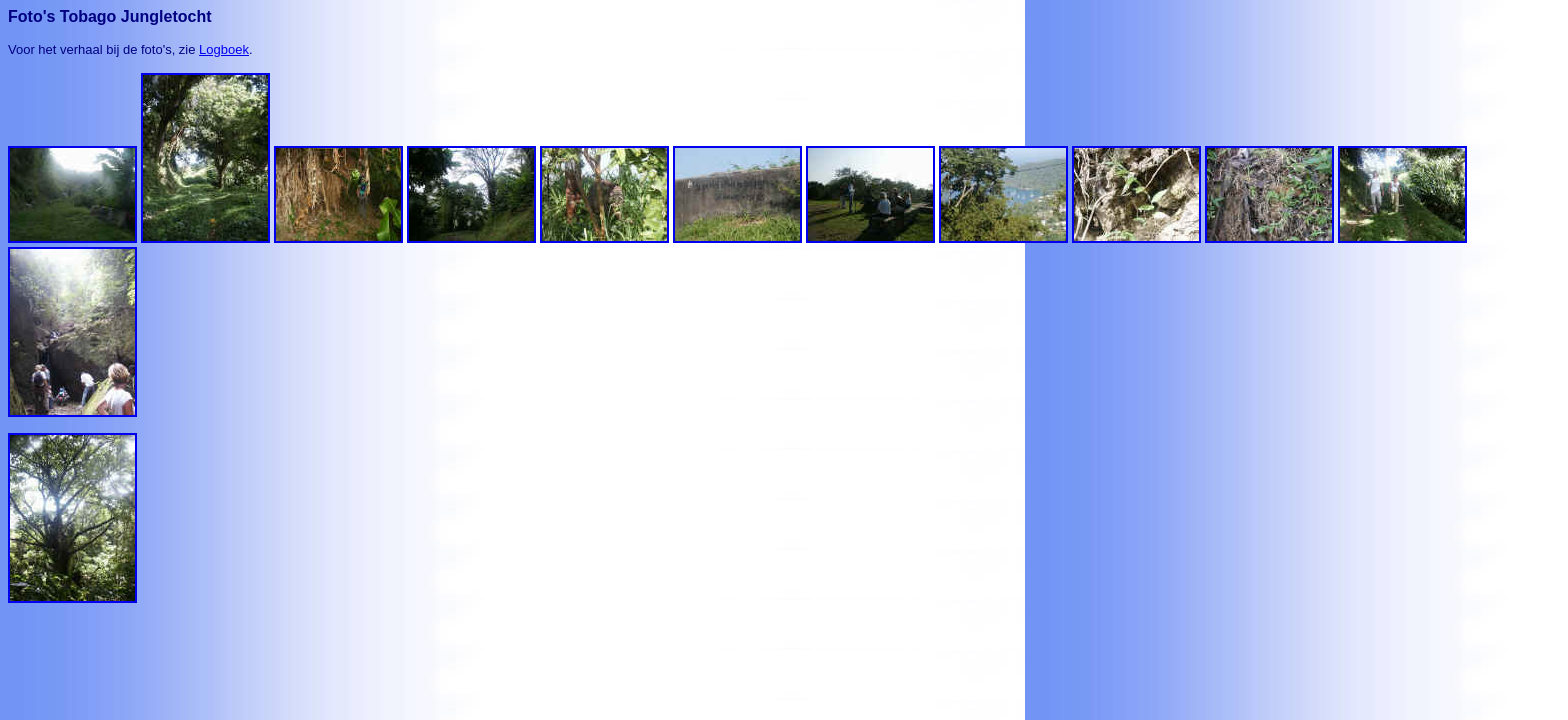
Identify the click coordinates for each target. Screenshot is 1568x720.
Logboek (224, 49)
